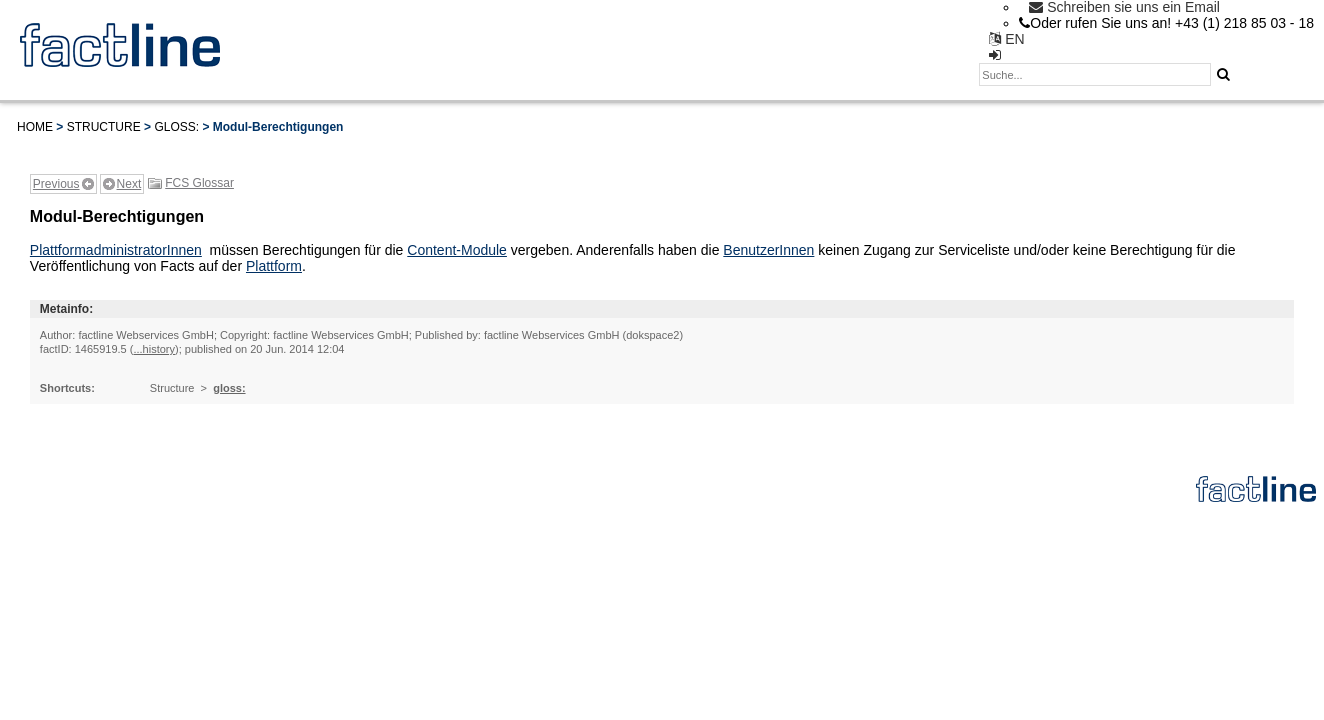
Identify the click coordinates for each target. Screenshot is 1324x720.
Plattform (274, 266)
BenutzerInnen (768, 250)
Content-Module (457, 250)
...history (154, 349)
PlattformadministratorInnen (116, 250)
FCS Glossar (199, 183)
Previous (56, 184)
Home (35, 127)
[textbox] (1095, 74)
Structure (104, 127)
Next (129, 184)
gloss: (176, 127)
